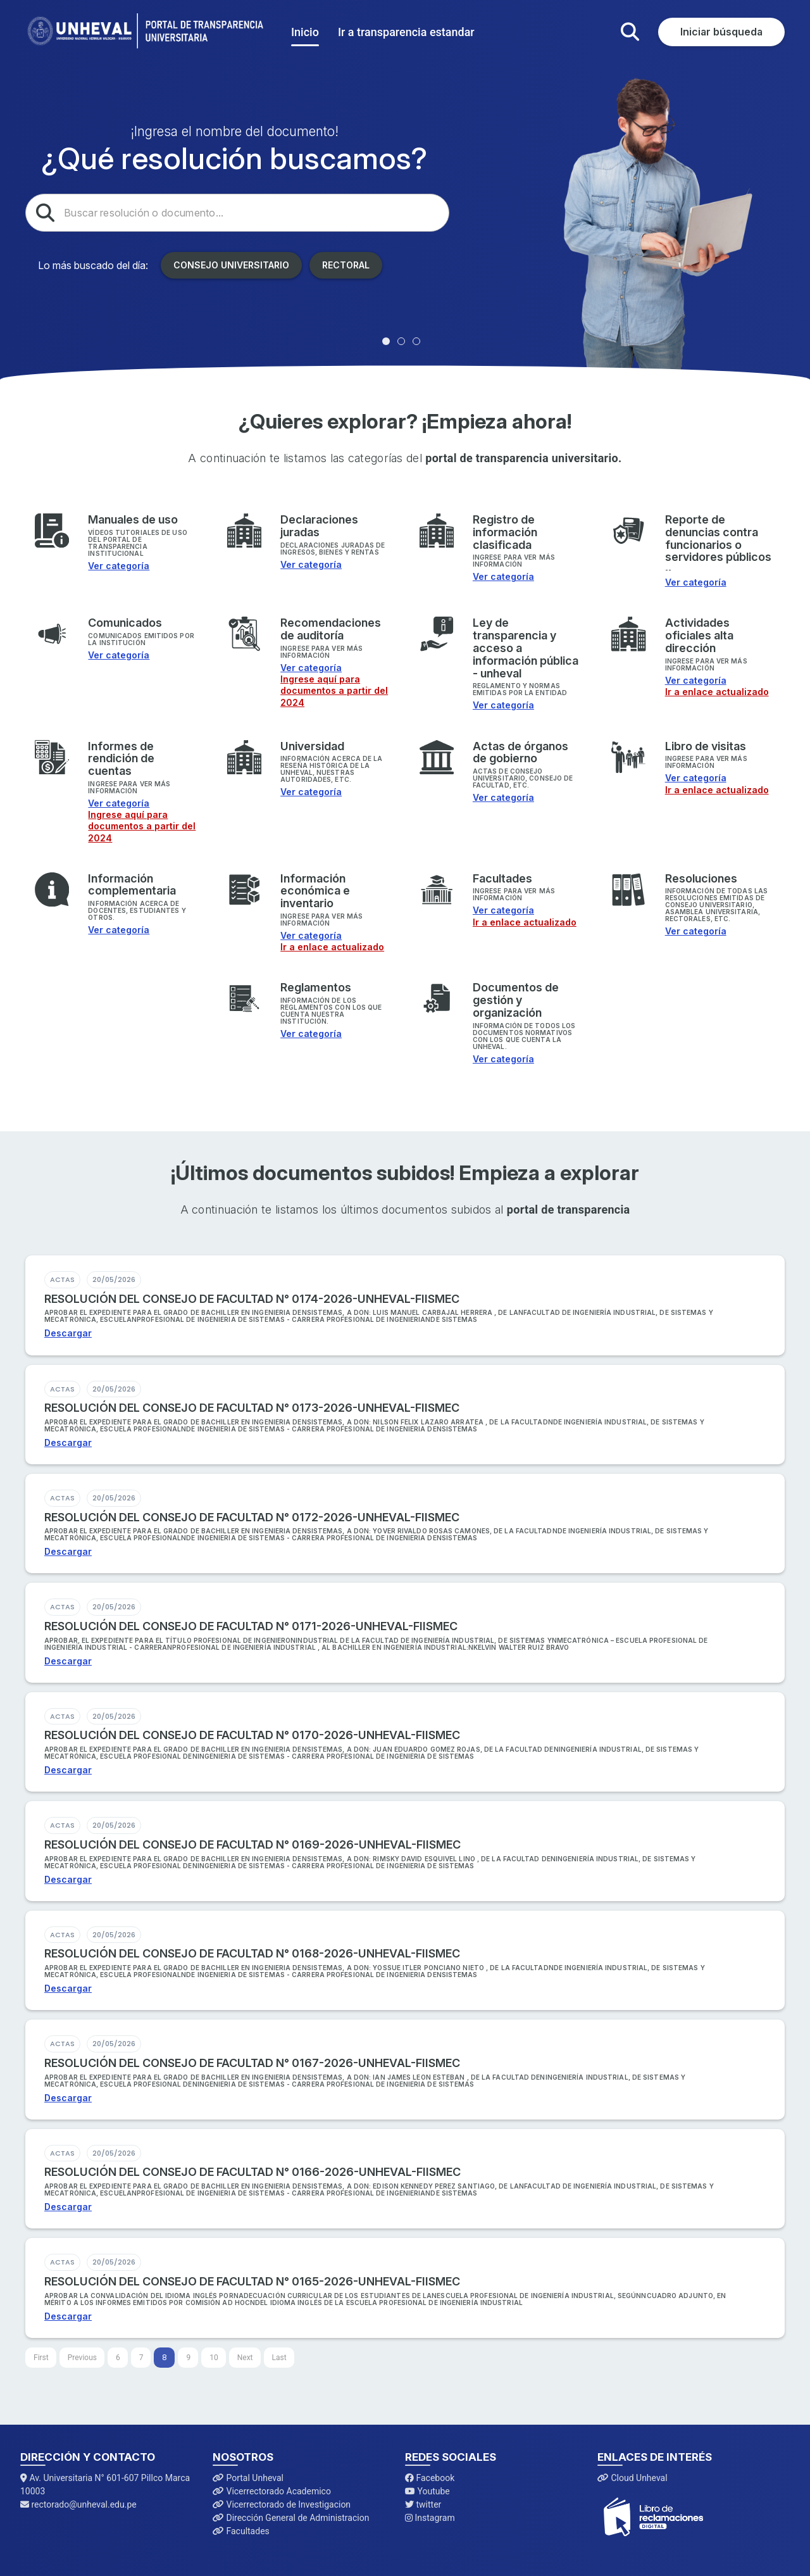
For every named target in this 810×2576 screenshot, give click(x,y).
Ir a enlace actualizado (717, 691)
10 (213, 2357)
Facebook (429, 2478)
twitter (423, 2504)
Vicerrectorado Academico (272, 2491)
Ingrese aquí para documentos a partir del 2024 (334, 690)
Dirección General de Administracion (291, 2518)
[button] (630, 31)
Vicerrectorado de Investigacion (282, 2504)
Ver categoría (118, 565)
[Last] (279, 2357)
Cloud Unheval (632, 2478)
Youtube (427, 2491)
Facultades (241, 2531)
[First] (41, 2357)
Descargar (68, 1333)
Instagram (430, 2518)
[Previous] (82, 2357)
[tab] (386, 341)
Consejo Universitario (231, 265)
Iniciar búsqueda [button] (721, 31)
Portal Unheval (248, 2478)
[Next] (245, 2357)
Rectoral (346, 265)
